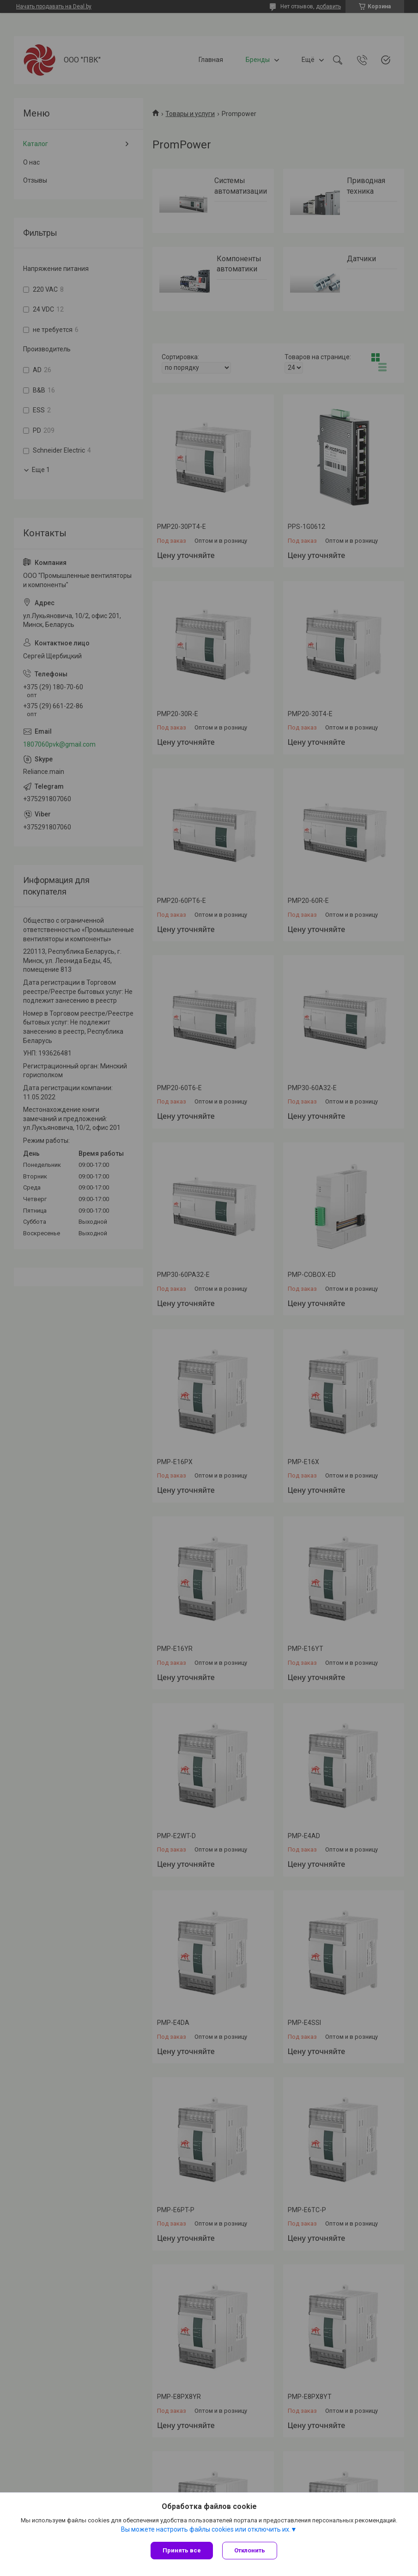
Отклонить (249, 2550)
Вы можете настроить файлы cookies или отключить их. (206, 2529)
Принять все (182, 2550)
